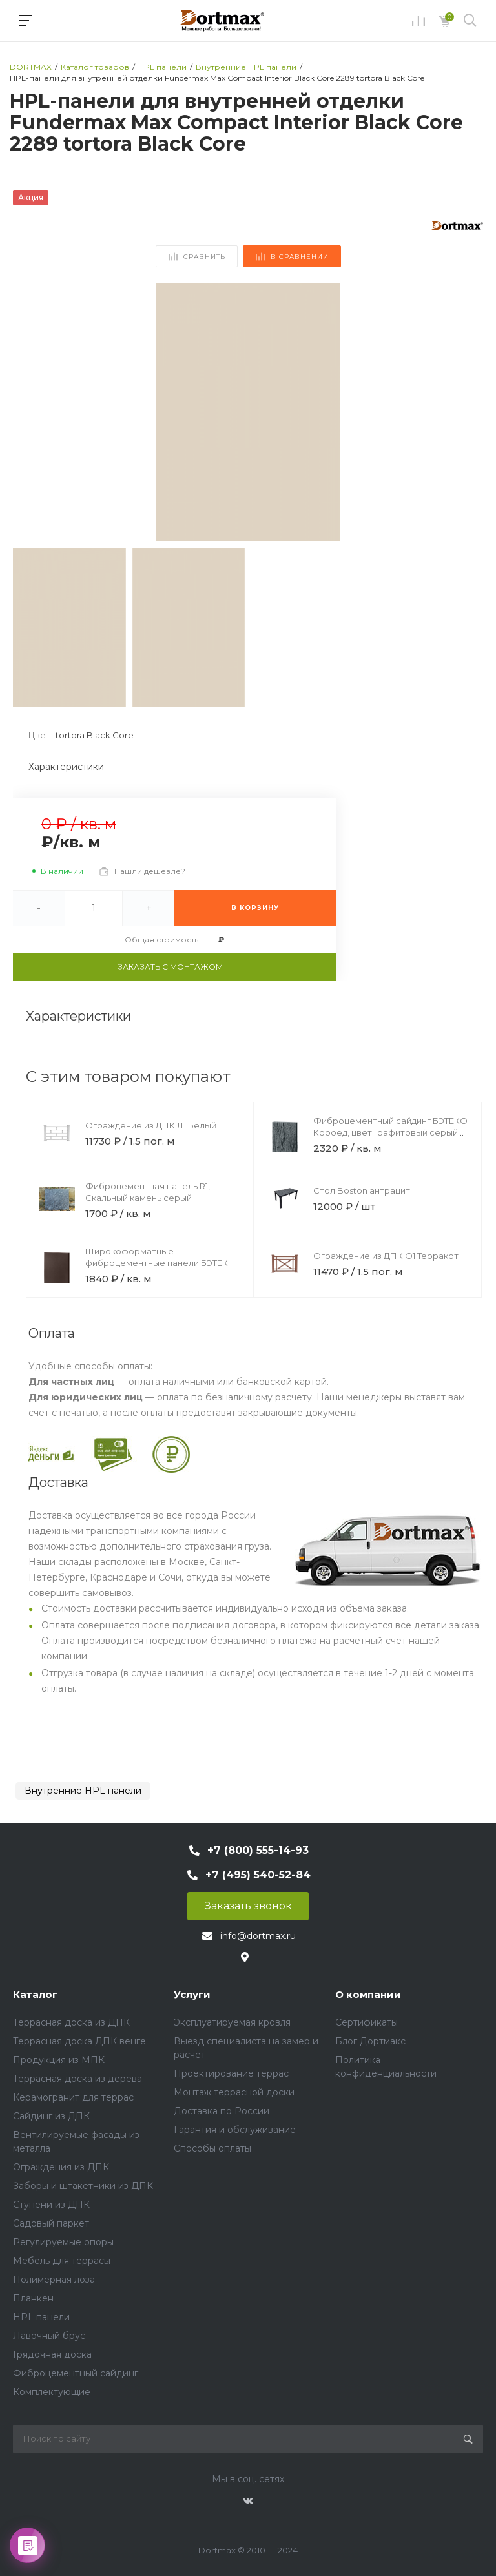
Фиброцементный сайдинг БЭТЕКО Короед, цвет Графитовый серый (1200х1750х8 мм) (390, 1132)
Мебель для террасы (61, 2261)
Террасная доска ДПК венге (79, 2041)
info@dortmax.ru (258, 1936)
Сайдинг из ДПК (51, 2116)
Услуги (192, 1994)
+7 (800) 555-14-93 (258, 1850)
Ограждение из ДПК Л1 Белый (150, 1125)
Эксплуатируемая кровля (232, 2022)
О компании (368, 1994)
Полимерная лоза (54, 2279)
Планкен (33, 2298)
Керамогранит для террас (73, 2097)
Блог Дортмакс (370, 2041)
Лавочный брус (49, 2336)
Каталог (35, 1994)
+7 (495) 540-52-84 (258, 1875)
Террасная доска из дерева (77, 2078)
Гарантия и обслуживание (235, 2129)
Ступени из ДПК (51, 2204)
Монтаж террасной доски (234, 2092)
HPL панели (41, 2317)
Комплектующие (51, 2392)
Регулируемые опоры (63, 2242)
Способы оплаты (212, 2148)
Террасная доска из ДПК (71, 2022)
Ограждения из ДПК (61, 2167)
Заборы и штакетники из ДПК (83, 2186)
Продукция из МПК (59, 2060)
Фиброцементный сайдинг (75, 2373)
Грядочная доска (52, 2354)
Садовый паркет (51, 2223)
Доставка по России (221, 2111)
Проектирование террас (231, 2073)
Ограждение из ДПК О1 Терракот (386, 1256)
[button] (468, 412)
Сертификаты (366, 2022)
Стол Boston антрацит (361, 1190)
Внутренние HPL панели (83, 1790)
